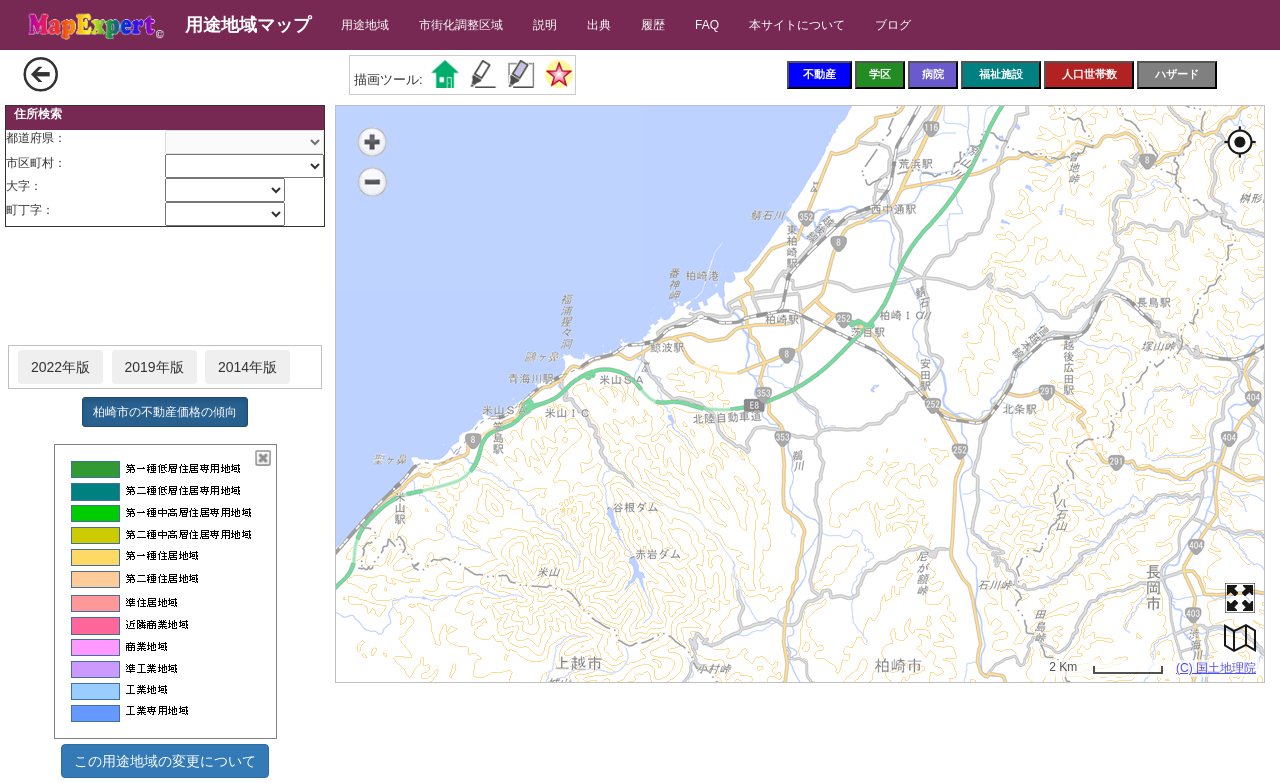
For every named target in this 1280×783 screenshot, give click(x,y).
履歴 (653, 25)
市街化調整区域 (461, 25)
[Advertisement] (165, 287)
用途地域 (365, 25)
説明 (545, 25)
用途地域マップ (248, 25)
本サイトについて (797, 25)
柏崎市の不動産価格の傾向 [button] (165, 412)
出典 (599, 25)
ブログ (893, 25)
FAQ (707, 25)
